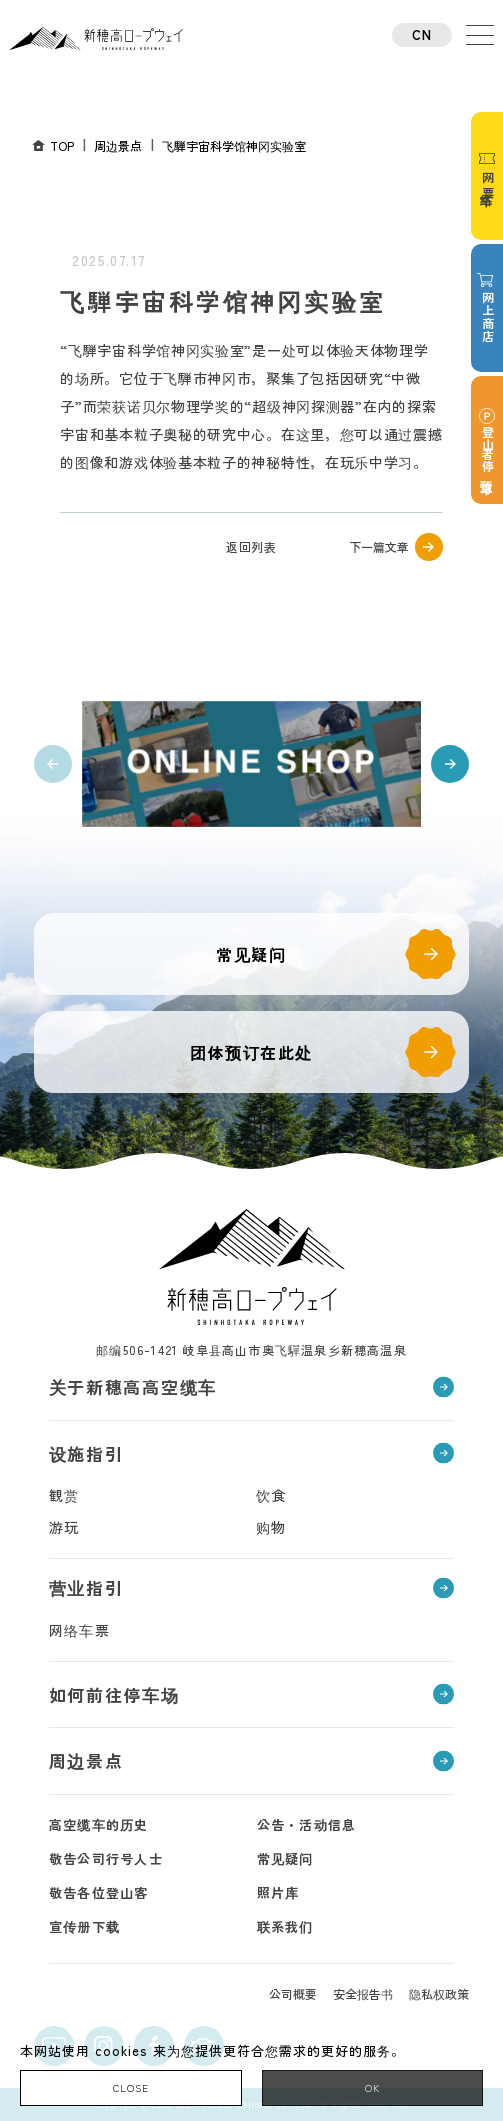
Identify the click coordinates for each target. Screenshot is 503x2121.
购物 (271, 1527)
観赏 (64, 1495)
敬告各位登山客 (99, 1892)
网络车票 (80, 1630)
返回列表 (251, 546)
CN (422, 34)
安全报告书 (363, 1993)
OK (372, 2087)
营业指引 (86, 1587)
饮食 (271, 1495)
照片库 (278, 1892)
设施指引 (86, 1453)
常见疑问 (251, 954)
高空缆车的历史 (99, 1824)
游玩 (64, 1527)
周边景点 (86, 1760)
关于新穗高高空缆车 (133, 1386)
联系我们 (285, 1926)
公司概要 (293, 1993)
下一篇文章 (379, 546)
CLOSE (131, 2087)
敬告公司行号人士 (106, 1858)
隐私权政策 (439, 1993)
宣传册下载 (85, 1926)
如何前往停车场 (114, 1694)
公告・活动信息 (307, 1824)
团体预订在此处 (251, 1052)
